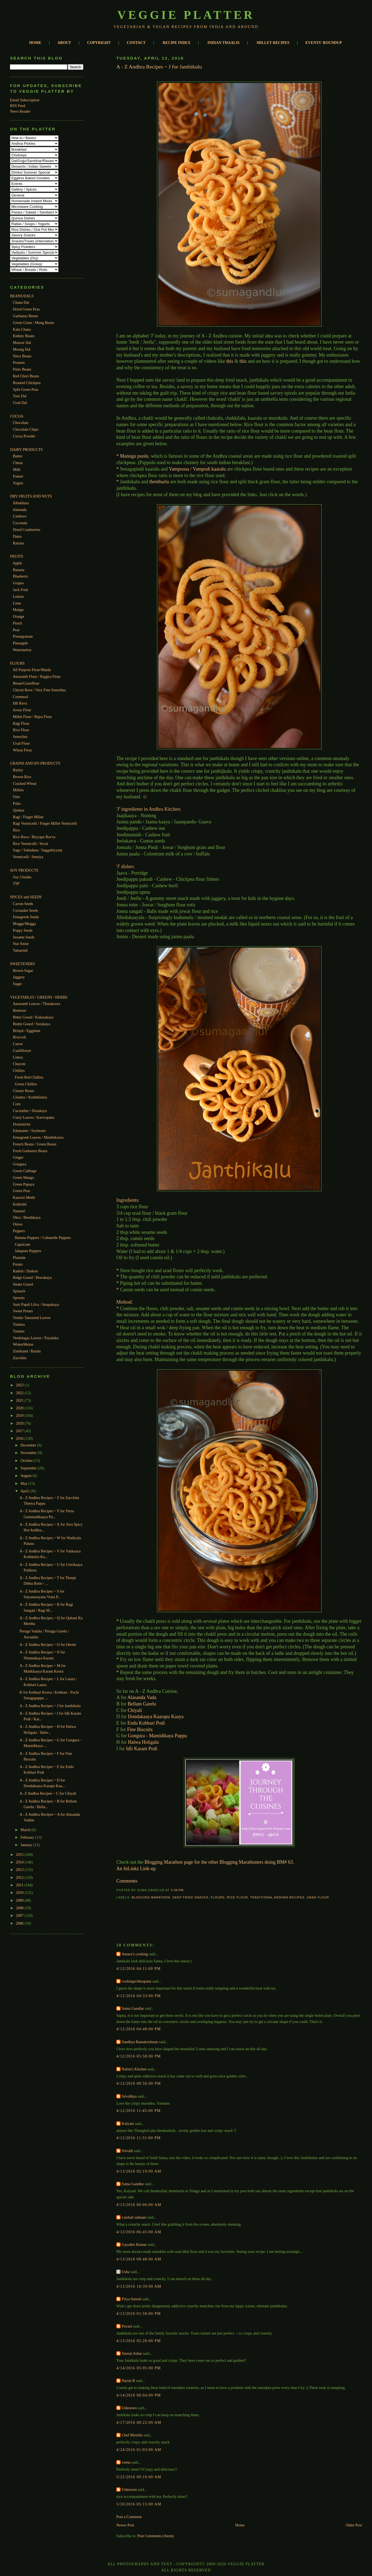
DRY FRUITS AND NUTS (31, 496)
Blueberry (20, 576)
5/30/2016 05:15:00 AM (138, 2504)
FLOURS (17, 663)
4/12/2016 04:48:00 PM (138, 2029)
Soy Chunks (22, 877)
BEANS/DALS (21, 296)
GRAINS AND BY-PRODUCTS (35, 763)
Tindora (19, 1324)
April (25, 1491)
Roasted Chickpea (27, 383)
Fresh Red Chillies (29, 1077)
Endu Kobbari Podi (146, 1723)
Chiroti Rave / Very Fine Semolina (39, 690)
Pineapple (20, 643)
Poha (17, 803)
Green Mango (23, 1177)
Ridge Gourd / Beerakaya (32, 1277)
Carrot (18, 1044)
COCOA (16, 416)
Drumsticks (21, 1124)
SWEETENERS (22, 964)
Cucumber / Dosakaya (30, 1111)
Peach (17, 623)
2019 (20, 1415)
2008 (20, 1908)
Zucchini (19, 1358)
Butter (17, 456)
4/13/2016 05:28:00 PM (138, 2341)
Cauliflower (22, 1050)
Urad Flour (21, 743)
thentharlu (159, 481)
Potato (18, 1264)
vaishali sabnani (134, 2217)
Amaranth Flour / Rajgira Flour (37, 676)
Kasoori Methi (24, 1197)
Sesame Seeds (24, 937)
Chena (18, 463)
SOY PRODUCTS (24, 870)
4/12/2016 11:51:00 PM (138, 2138)
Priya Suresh (131, 2299)
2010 (20, 1892)
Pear (16, 630)
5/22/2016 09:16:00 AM (138, 2477)
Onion (17, 1224)
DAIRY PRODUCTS (26, 449)
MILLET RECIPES (273, 42)
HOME (35, 42)
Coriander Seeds (25, 910)
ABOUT (64, 42)
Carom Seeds (23, 904)
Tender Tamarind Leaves (32, 1317)
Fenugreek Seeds (26, 917)
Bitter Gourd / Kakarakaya (33, 1017)
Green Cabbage (25, 1171)
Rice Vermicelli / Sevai (30, 843)
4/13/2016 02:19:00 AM (138, 2171)
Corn (17, 1104)
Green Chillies (26, 1084)
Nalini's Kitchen (134, 2069)
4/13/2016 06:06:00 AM (138, 2204)
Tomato (19, 1331)
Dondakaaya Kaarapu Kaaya (155, 1716)
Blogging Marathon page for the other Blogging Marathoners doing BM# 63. (219, 1862)
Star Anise (21, 943)
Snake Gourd (23, 1284)
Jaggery (19, 977)
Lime (17, 603)
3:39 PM (177, 1890)
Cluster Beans (23, 1091)
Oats (16, 797)
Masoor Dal (22, 342)
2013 (20, 1869)
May (25, 1483)
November (29, 1453)
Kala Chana (22, 329)
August (26, 1475)
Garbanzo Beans (25, 316)
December (29, 1445)
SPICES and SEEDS (26, 897)
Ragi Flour (21, 723)
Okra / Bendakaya (26, 1217)
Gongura (19, 1164)
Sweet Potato (23, 1311)
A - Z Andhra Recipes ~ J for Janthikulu (50, 1706)
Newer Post (125, 2525)
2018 (20, 1423)
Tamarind (20, 950)
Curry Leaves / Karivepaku (33, 1117)
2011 (20, 1885)
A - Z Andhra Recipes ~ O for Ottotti (48, 1644)
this (229, 361)
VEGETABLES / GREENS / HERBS (38, 997)
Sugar (17, 984)
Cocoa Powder (24, 436)
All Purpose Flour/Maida (32, 670)
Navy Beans (22, 356)
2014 (20, 1862)
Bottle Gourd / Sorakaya (31, 1024)
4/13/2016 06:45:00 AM (138, 2232)
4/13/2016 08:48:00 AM (138, 2259)
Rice (16, 830)
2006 (20, 1923)
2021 (20, 1400)
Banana (18, 570)
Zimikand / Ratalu (27, 1351)
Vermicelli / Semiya (28, 857)
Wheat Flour (22, 750)
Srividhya (129, 2096)
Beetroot (19, 1010)
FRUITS (16, 556)
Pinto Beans (22, 369)
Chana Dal (21, 302)
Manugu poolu (134, 456)
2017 (20, 1431)
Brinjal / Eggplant (26, 1030)
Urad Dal (20, 402)
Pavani (127, 2326)
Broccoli (19, 1037)
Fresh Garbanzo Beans (30, 1151)
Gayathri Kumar (134, 2244)
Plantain (19, 1257)
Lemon (18, 596)
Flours (217, 1897)
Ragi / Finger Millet (28, 817)
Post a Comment (129, 2517)
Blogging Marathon (151, 1897)
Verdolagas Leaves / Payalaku (36, 1338)
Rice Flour (21, 730)
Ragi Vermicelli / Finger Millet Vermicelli (45, 823)
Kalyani (128, 2123)
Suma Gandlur (133, 2008)
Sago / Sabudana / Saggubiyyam (37, 850)
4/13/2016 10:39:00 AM (138, 2286)
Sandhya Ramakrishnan (140, 2042)
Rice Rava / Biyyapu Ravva (34, 837)
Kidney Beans (24, 336)
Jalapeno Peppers (28, 1251)
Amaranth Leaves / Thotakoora (36, 1004)
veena (126, 2462)
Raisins (18, 543)
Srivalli (127, 2151)
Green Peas (21, 1191)
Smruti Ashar (132, 2353)
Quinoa (18, 810)
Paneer (18, 476)
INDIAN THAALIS (223, 42)
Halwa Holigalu (143, 1742)
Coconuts (20, 523)
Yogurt (18, 483)
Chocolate (20, 422)
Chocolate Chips (25, 429)
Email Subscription (24, 100)
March (26, 1830)
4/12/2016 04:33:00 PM (138, 1996)
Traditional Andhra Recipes (277, 1897)
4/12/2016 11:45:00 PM (138, 2110)
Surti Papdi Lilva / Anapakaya (36, 1304)
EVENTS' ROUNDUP (323, 42)
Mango (18, 609)
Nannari (19, 1211)
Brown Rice (22, 777)
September (29, 1468)
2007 (20, 1915)
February (28, 1837)
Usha (125, 2272)
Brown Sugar (23, 970)
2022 (20, 1393)
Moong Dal (21, 349)
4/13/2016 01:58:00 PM (138, 2313)
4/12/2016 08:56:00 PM (138, 2083)
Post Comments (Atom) (155, 2536)
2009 (20, 1900)
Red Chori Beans (26, 376)
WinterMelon (23, 1344)
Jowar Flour (22, 710)
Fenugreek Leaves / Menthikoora (38, 1137)
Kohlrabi (19, 1204)
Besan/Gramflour (26, 683)
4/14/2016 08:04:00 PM (138, 2395)
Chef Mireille (132, 2435)
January (27, 1845)
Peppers (19, 1231)
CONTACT (136, 42)
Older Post (354, 2525)
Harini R (128, 2380)
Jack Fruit (20, 590)
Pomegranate (23, 636)
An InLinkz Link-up (136, 1868)
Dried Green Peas (26, 309)
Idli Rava (20, 703)
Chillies (19, 1070)
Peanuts (19, 362)
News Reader (20, 111)
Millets (18, 790)
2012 (20, 1877)
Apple (17, 563)
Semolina (20, 736)
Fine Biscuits (140, 1729)
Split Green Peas (25, 389)
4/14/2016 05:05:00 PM (138, 2368)
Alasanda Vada (141, 1697)
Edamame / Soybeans (29, 1130)
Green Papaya (23, 1184)
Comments (126, 1881)
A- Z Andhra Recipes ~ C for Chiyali (48, 1793)
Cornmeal (20, 697)
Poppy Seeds (23, 930)
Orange (18, 616)
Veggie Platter (186, 14)
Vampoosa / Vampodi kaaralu (197, 469)
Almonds (20, 509)
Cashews (19, 516)
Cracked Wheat (24, 783)
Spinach (19, 1291)
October (27, 1460)
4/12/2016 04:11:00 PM (138, 1968)
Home (240, 2525)
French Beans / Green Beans (34, 1144)
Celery (18, 1057)
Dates (17, 536)
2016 (20, 1438)
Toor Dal (20, 396)
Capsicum (22, 1244)
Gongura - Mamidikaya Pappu (157, 1735)
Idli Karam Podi (141, 1748)
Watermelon (22, 650)
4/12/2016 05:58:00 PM (138, 2056)
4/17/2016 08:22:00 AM (138, 2422)
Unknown (129, 2408)
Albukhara (21, 503)
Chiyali (135, 1710)
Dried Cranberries (26, 529)
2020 (20, 1408)
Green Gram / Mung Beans (33, 322)
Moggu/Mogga (24, 923)
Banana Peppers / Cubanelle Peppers (43, 1237)
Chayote (19, 1064)
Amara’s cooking (135, 1954)
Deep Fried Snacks (191, 1897)
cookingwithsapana (136, 1981)
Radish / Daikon (25, 1271)
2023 (20, 1385)
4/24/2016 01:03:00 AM (138, 2449)
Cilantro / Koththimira (30, 1097)
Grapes (18, 583)
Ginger (18, 1157)
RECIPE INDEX (176, 42)
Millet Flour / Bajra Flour (32, 716)
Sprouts (19, 1298)
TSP (16, 883)
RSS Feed (17, 105)
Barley (18, 770)
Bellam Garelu (142, 1704)
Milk (17, 469)
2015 (20, 1854)
